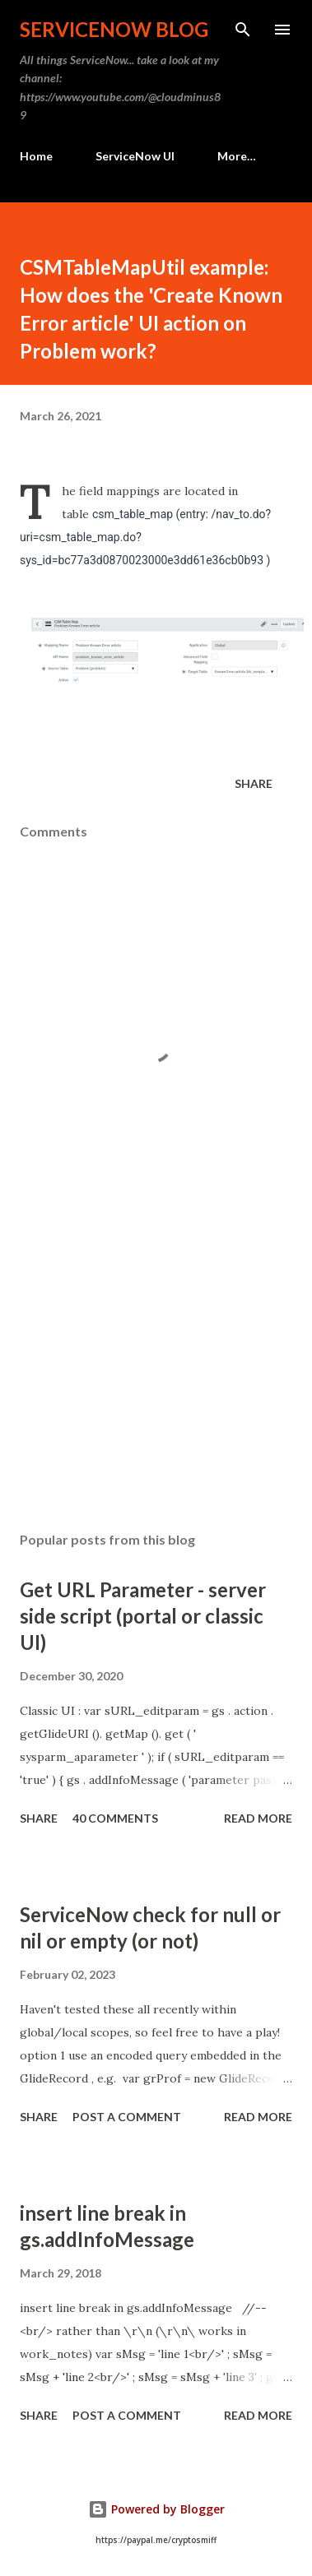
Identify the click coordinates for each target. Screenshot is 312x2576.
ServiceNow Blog (114, 29)
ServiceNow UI (135, 156)
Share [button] (253, 783)
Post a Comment (126, 2117)
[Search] (243, 29)
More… (236, 156)
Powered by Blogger (156, 2509)
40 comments (115, 1818)
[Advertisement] (154, 1376)
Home (36, 156)
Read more (258, 1818)
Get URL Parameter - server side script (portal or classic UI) (143, 1616)
